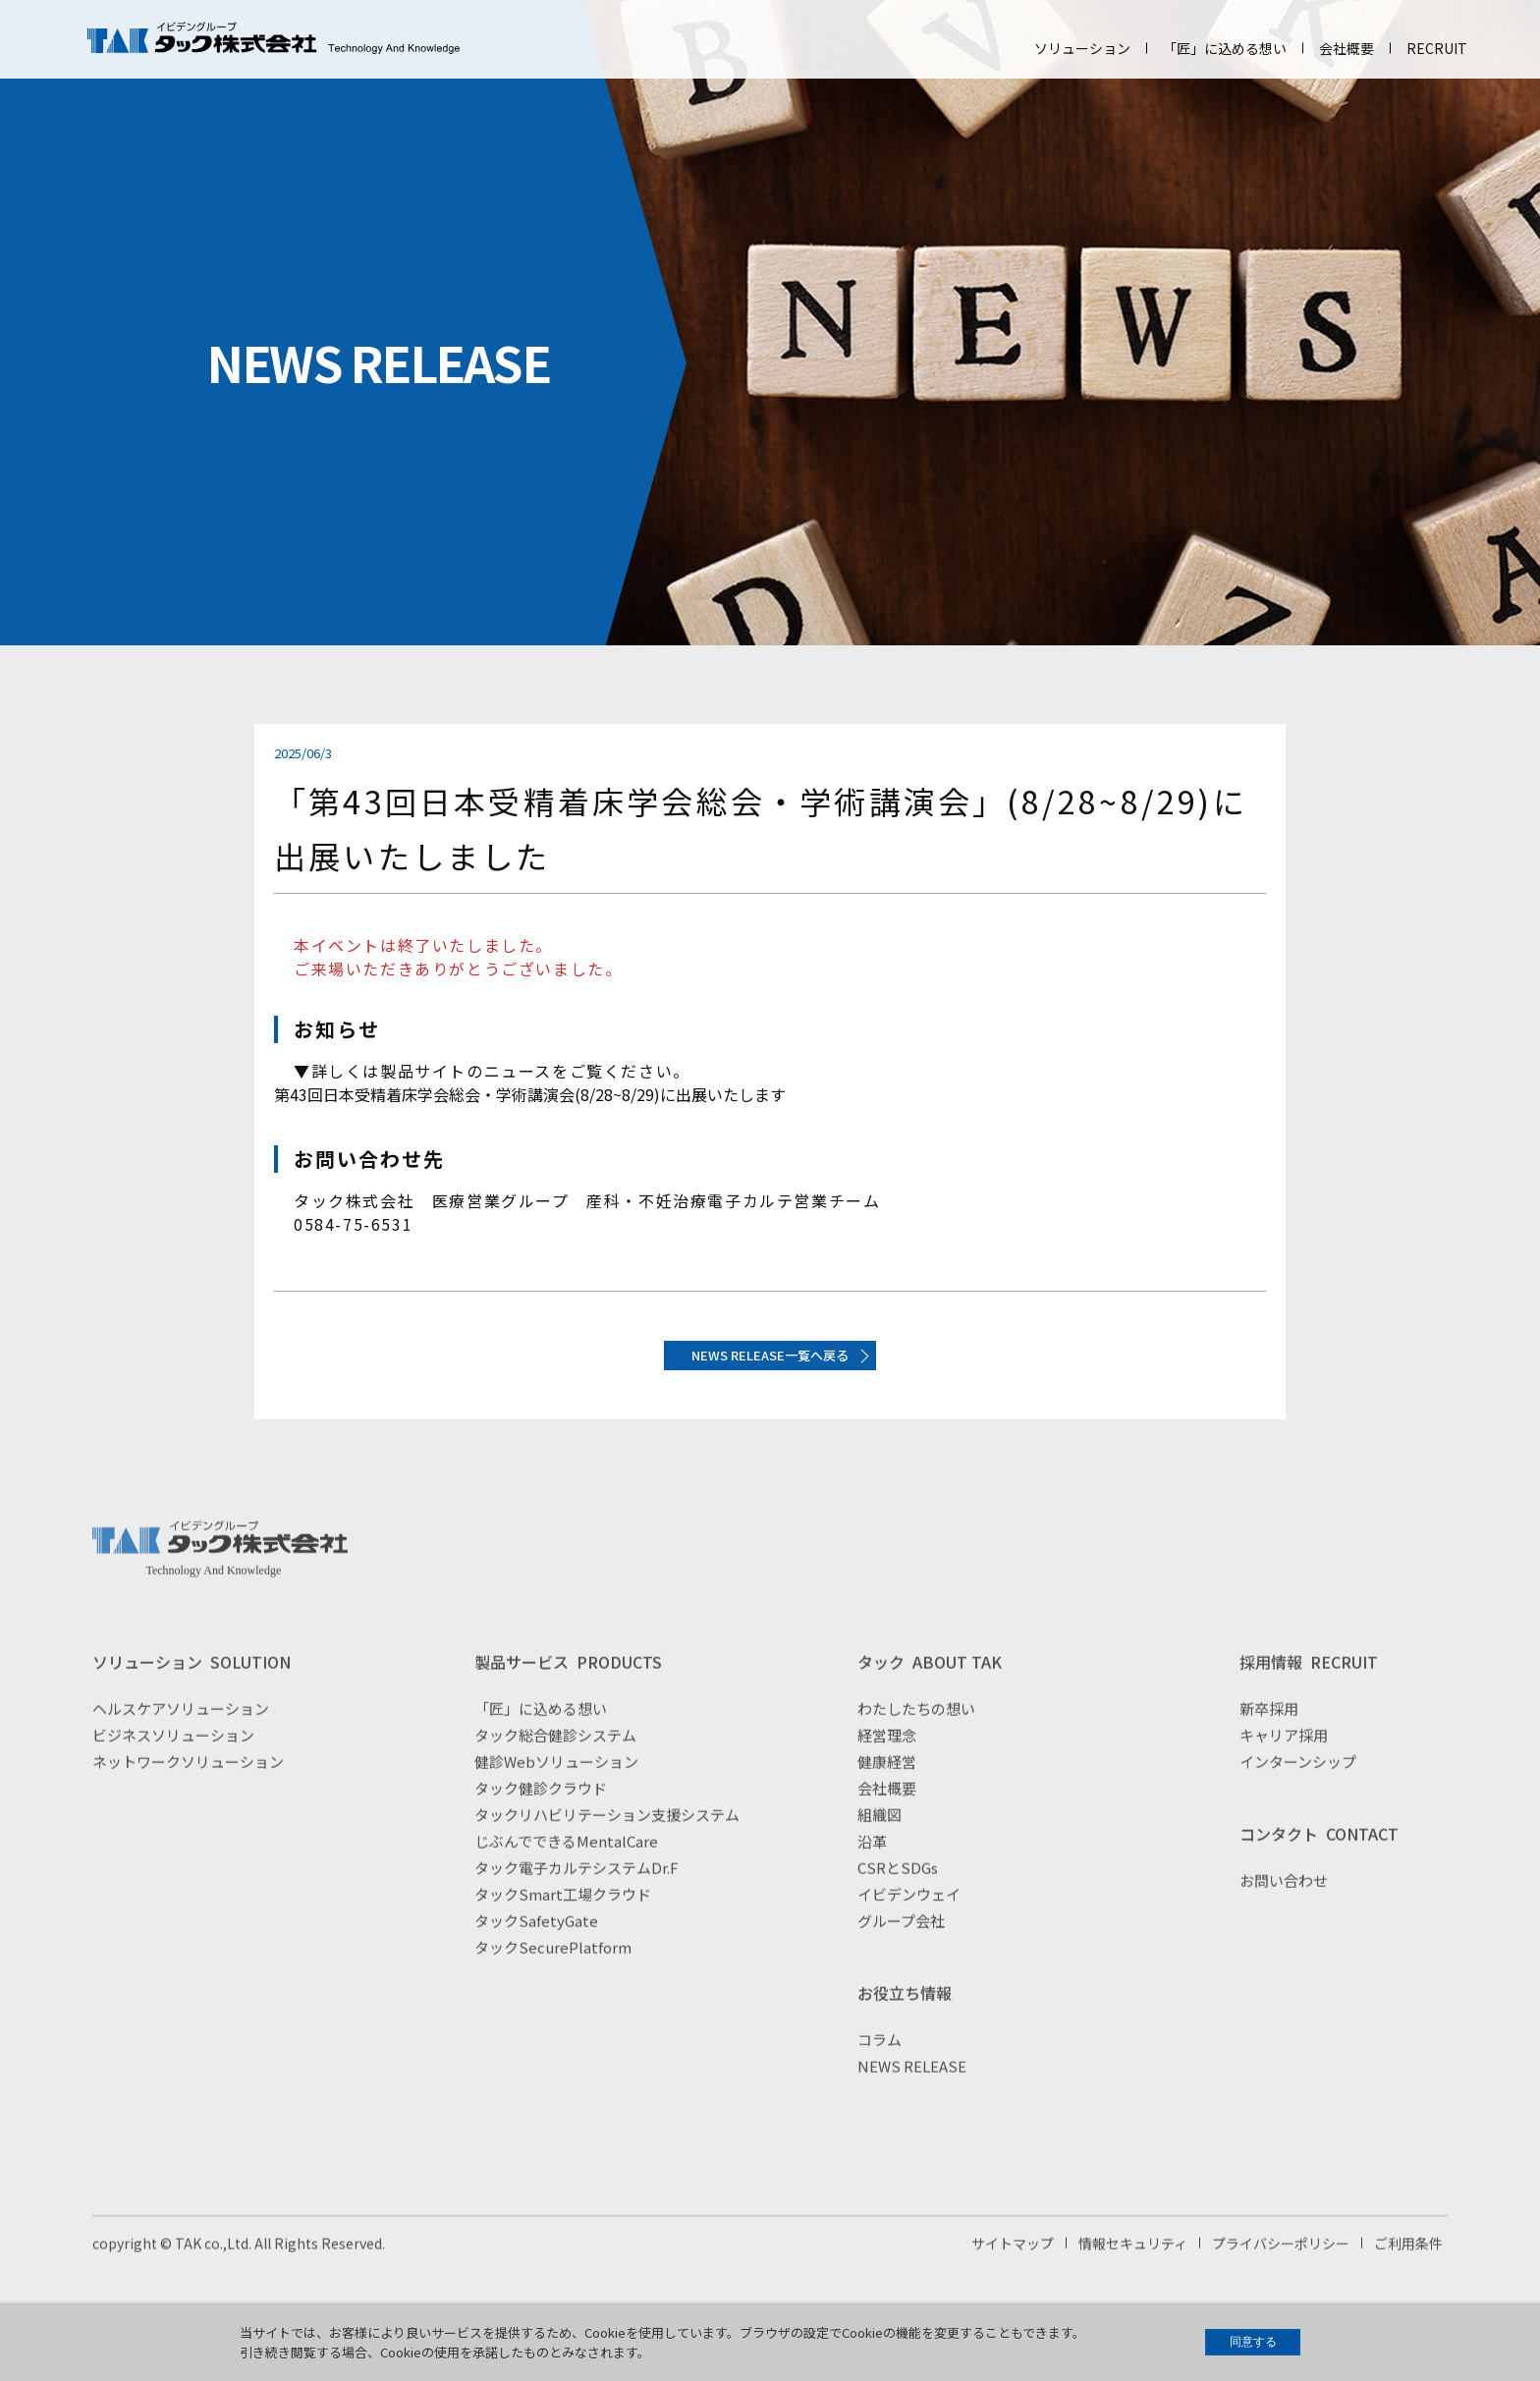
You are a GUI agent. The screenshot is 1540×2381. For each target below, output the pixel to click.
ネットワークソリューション (188, 1800)
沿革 (872, 1879)
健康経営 (886, 1800)
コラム (879, 2078)
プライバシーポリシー (1280, 2282)
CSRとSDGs (897, 1906)
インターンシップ (1297, 1800)
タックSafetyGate (536, 1959)
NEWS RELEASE (911, 2104)
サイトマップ (1012, 2282)
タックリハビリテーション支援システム (607, 1853)
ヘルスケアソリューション (180, 1747)
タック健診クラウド (540, 1826)
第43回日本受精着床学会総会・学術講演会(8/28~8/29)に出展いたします (530, 1094)
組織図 (879, 1853)
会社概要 (1346, 48)
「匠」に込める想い (1225, 48)
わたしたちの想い (916, 1747)
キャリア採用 (1283, 1773)
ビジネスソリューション (173, 1773)
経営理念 (886, 1773)
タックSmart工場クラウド (562, 1932)
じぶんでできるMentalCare (566, 1879)
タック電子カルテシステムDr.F (576, 1906)
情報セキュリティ (1132, 2282)
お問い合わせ (1283, 1919)
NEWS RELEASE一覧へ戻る (770, 1368)
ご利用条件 (1408, 2282)
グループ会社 (901, 1959)
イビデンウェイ (909, 1932)
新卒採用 (1268, 1747)
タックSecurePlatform (553, 1985)
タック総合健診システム (555, 1773)
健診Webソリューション (556, 1800)
